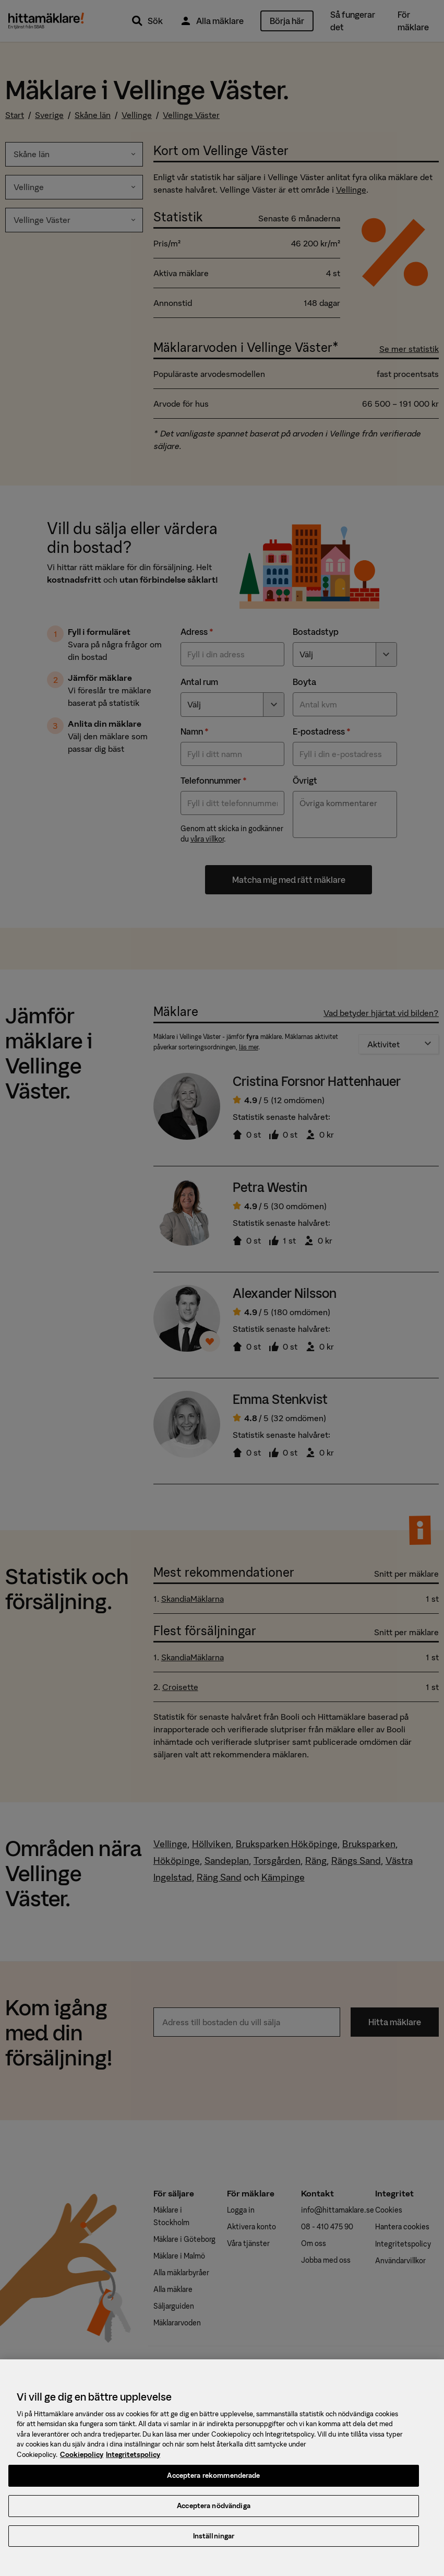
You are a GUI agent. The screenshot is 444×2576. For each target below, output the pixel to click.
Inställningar (214, 2545)
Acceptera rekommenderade (213, 2484)
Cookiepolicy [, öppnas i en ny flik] (81, 2464)
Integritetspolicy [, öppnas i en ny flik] (133, 2464)
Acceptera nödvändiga (213, 2515)
